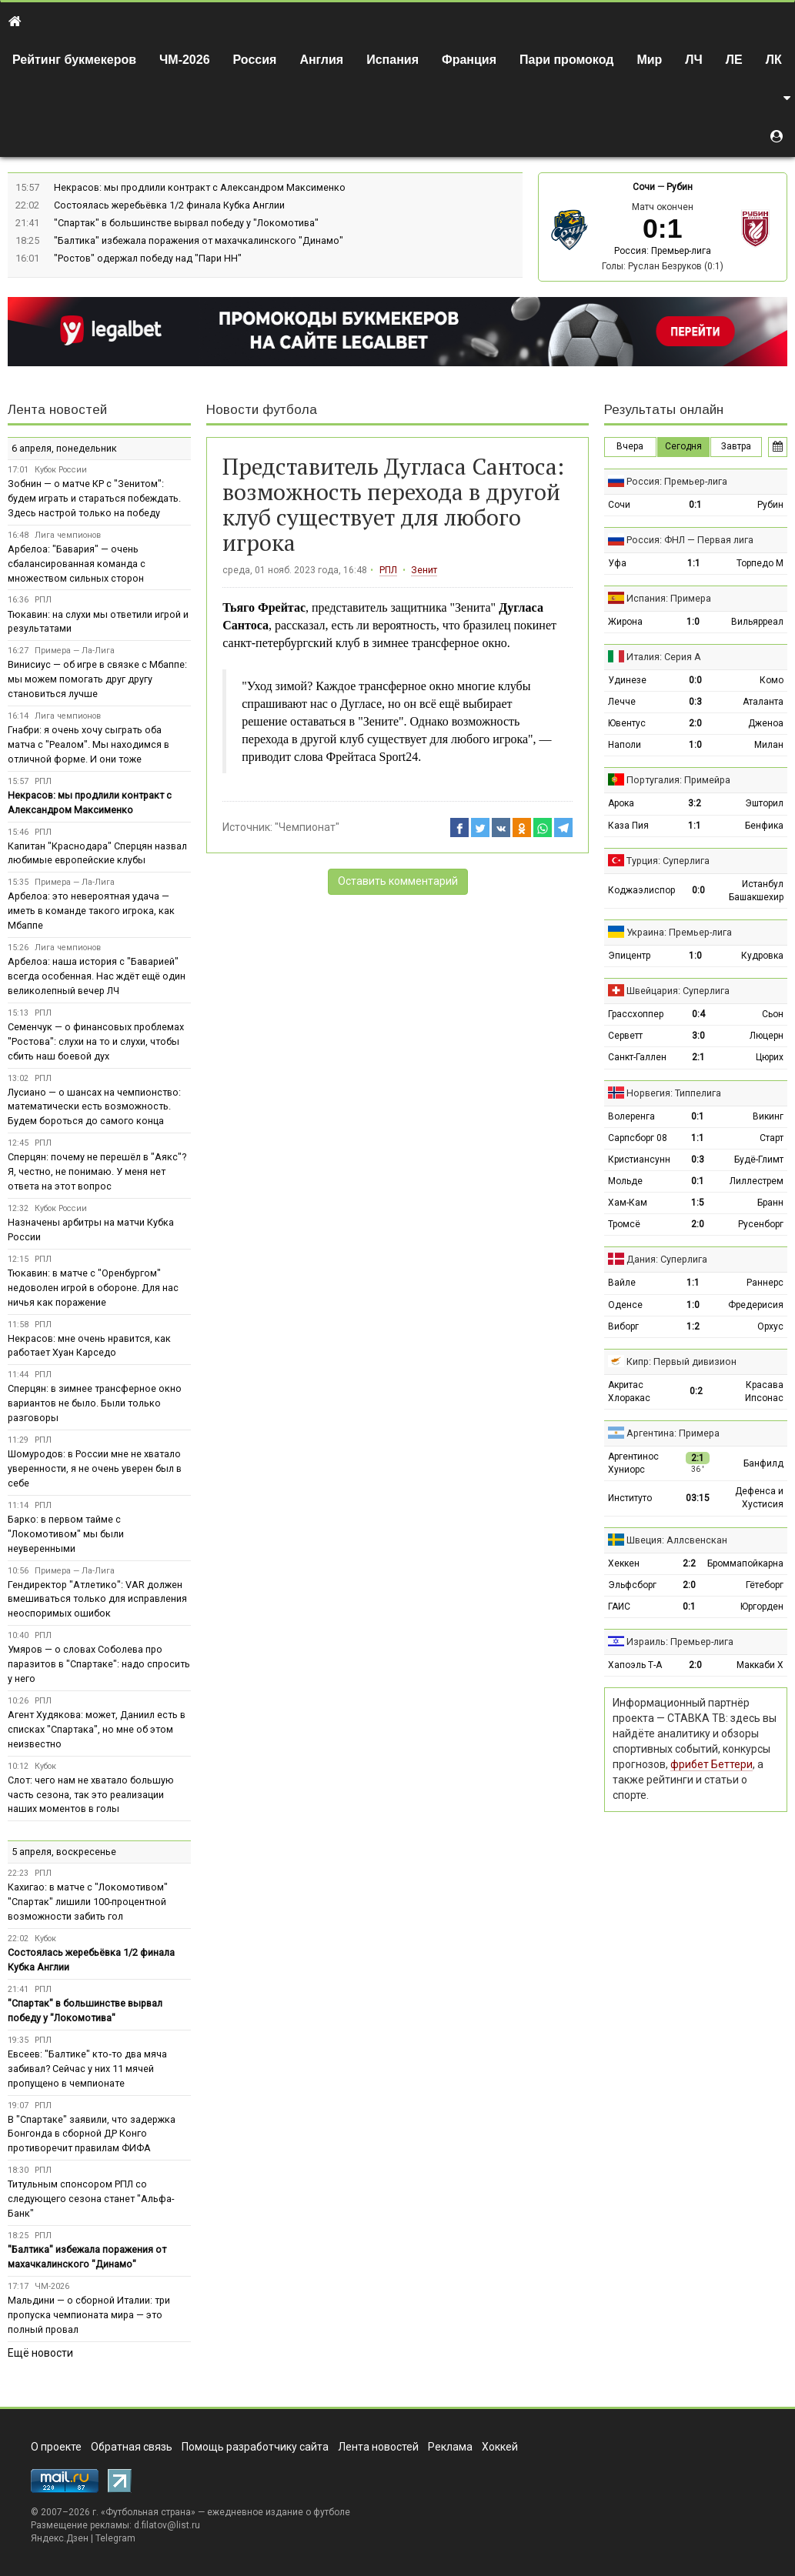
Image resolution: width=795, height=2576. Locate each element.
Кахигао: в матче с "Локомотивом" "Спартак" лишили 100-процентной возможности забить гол (88, 1901)
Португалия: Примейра (678, 780)
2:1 (698, 1057)
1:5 (697, 1202)
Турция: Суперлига (668, 860)
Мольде (625, 1181)
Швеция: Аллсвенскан (676, 1540)
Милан (768, 744)
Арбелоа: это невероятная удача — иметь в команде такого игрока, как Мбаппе (91, 910)
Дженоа (765, 723)
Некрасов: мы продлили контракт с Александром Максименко (200, 187)
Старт (771, 1138)
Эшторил (764, 803)
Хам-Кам (627, 1202)
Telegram (115, 2538)
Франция (469, 59)
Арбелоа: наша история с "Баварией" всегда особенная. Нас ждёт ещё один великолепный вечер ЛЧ (96, 976)
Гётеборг (764, 1585)
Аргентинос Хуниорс (633, 1463)
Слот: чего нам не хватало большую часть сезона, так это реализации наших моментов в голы (91, 1794)
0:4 (698, 1014)
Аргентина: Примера (673, 1433)
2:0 (695, 723)
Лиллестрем (756, 1181)
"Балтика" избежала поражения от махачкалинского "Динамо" (198, 240)
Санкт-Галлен (637, 1057)
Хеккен (624, 1563)
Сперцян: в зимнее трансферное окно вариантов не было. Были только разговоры (95, 1403)
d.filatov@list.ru (167, 2525)
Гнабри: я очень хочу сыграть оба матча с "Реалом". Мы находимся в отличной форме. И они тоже (88, 744)
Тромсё (624, 1224)
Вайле (622, 1282)
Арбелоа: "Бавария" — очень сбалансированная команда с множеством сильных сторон (76, 563)
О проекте (56, 2447)
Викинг (768, 1116)
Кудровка (762, 955)
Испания (392, 59)
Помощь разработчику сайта (255, 2447)
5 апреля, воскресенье (64, 1851)
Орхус (770, 1326)
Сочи (644, 187)
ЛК (774, 59)
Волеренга (631, 1116)
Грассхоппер (635, 1014)
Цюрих (769, 1057)
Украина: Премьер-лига (679, 932)
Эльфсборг (632, 1585)
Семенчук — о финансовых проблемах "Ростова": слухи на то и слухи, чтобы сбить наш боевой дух (96, 1041)
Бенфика (764, 825)
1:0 (693, 621)
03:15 (698, 1498)
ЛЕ (734, 59)
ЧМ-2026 (184, 59)
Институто (630, 1498)
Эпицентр (629, 955)
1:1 (693, 563)
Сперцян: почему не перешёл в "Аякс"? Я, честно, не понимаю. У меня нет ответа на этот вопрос (97, 1171)
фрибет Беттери (711, 1764)
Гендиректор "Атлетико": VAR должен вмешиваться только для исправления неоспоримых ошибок (97, 1599)
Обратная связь (131, 2447)
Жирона (625, 621)
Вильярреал (757, 621)
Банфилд (763, 1463)
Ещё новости (40, 2353)
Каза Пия (628, 825)
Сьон (772, 1014)
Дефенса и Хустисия (759, 1498)
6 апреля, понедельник (64, 448)
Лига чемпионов (68, 535)
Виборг (623, 1326)
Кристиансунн (639, 1159)
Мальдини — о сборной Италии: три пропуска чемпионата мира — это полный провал (89, 2314)
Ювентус (627, 723)
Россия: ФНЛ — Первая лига (689, 540)
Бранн (770, 1202)
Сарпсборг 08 (637, 1138)
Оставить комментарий (398, 881)
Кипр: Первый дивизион (681, 1361)
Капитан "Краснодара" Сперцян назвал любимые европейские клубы (97, 853)
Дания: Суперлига (666, 1259)
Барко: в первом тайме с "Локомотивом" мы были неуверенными (66, 1533)
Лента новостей (57, 409)
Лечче (622, 701)
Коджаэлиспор (641, 890)
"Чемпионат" (307, 827)
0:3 (695, 701)
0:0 (695, 680)
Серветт (625, 1035)
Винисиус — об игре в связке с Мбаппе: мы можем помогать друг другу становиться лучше (97, 679)
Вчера (629, 446)
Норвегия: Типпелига (673, 1093)
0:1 (695, 504)
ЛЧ (693, 59)
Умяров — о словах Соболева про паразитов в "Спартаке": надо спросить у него (99, 1663)
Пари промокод (566, 59)
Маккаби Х (760, 1665)
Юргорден (761, 1606)
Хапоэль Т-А (635, 1665)
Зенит (424, 570)
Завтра (736, 446)
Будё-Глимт (758, 1159)
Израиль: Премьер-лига (679, 1641)
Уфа (617, 563)
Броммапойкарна (745, 1563)
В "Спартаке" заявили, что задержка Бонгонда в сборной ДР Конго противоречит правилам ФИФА (91, 2134)
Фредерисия (755, 1305)
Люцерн (766, 1035)
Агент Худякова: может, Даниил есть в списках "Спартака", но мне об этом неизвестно (96, 1729)
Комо (771, 680)
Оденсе (625, 1305)
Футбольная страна (148, 2512)
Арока (621, 803)
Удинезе (627, 680)
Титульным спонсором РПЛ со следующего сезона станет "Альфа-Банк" (91, 2198)
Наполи (624, 744)
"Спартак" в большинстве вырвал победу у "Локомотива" (186, 223)
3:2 (694, 803)
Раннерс (765, 1282)
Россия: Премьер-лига (662, 250)
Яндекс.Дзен (60, 2538)
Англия (321, 59)
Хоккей (500, 2447)
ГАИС (619, 1606)
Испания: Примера (668, 598)
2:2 (689, 1563)
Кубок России (61, 470)
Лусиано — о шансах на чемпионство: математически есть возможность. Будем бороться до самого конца (94, 1106)
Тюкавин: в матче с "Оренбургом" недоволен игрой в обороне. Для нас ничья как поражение (93, 1287)
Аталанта (763, 701)
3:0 (698, 1035)
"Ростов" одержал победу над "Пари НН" (148, 258)
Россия (255, 59)
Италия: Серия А (663, 656)
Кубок (45, 1766)
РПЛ (388, 570)
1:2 (693, 1326)
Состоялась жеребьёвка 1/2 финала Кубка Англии (169, 205)
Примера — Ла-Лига (75, 651)
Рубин (679, 187)
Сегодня (683, 446)
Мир (649, 59)
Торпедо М (760, 563)
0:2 (696, 1391)
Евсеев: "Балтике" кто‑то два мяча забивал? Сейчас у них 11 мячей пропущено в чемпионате (87, 2068)
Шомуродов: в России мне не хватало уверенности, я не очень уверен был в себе (95, 1468)
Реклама (450, 2447)
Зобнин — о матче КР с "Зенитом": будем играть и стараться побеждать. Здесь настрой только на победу (94, 498)
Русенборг (760, 1224)
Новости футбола (261, 409)
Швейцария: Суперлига (678, 990)
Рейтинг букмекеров (74, 59)
